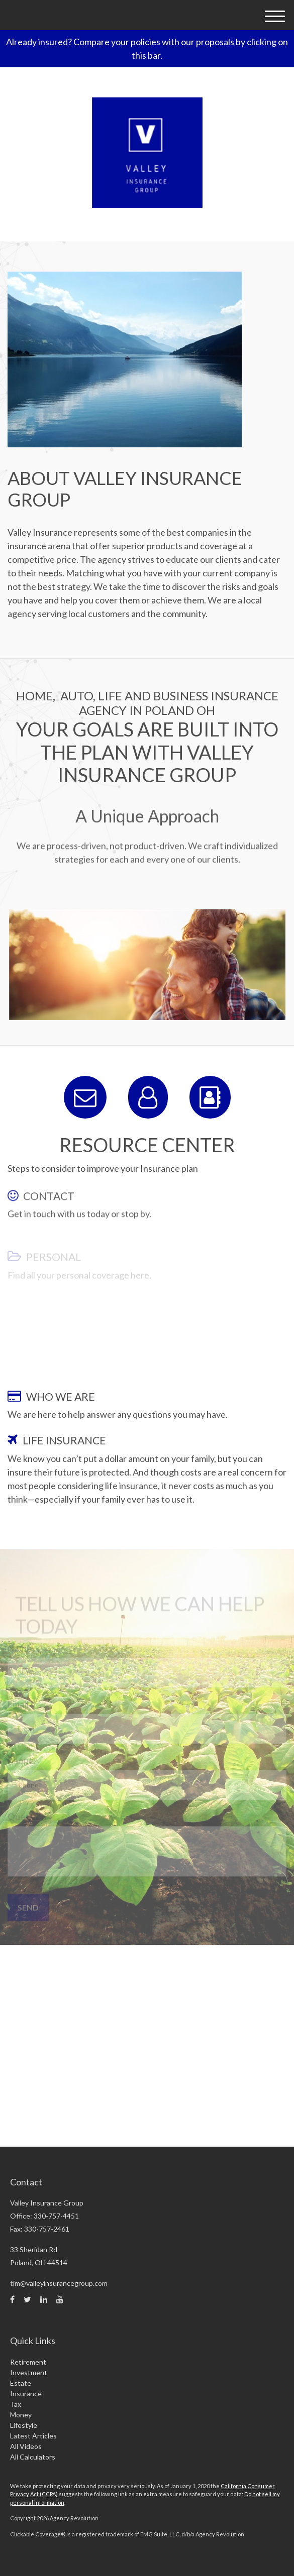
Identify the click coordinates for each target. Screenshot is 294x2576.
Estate (20, 2383)
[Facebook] (12, 2299)
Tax (15, 2404)
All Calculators (32, 2456)
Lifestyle (23, 2425)
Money (21, 2414)
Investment (28, 2372)
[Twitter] (27, 2299)
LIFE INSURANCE (64, 1440)
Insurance (26, 2393)
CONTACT (48, 1208)
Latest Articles (33, 2435)
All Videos (26, 2446)
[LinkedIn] (43, 2299)
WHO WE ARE (60, 1396)
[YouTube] (59, 2299)
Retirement (28, 2362)
